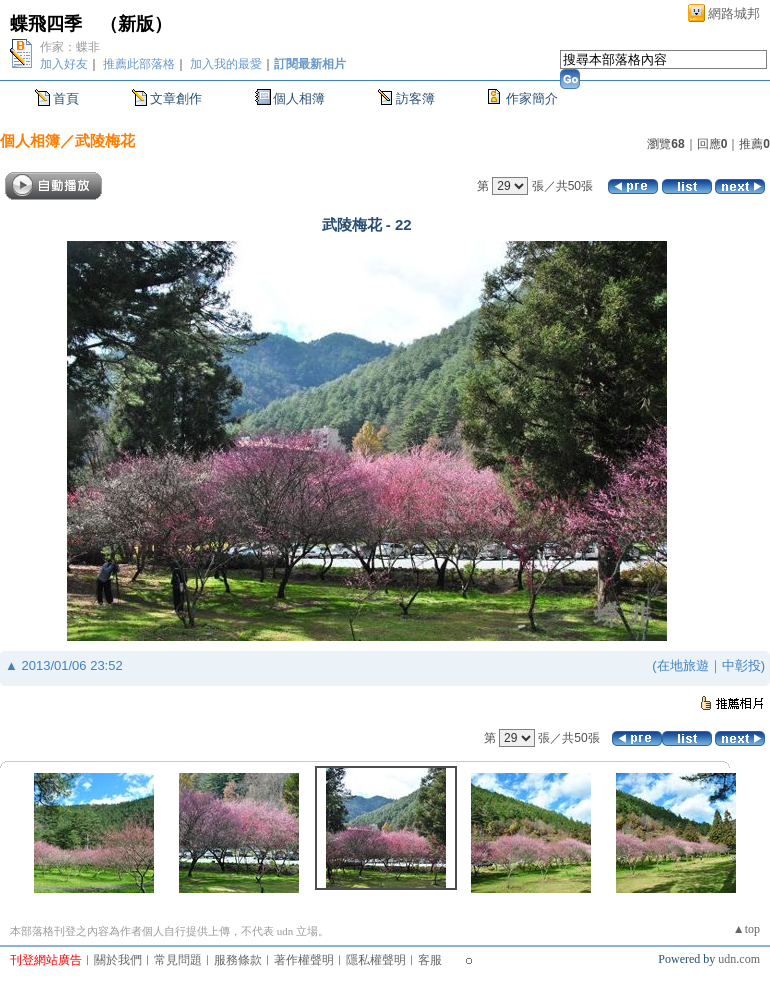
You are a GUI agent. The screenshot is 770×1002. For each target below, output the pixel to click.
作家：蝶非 (70, 47)
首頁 (66, 98)
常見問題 (178, 960)
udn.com (739, 959)
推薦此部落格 (139, 64)
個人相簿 (299, 98)
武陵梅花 (105, 140)
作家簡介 (532, 98)
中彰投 (741, 665)
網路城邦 (734, 13)
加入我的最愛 (226, 64)
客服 (430, 960)
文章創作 (176, 98)
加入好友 (64, 64)
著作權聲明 (304, 960)
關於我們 (118, 960)
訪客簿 (415, 98)
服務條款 (238, 960)
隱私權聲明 (376, 960)
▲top (746, 929)
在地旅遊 (683, 665)
